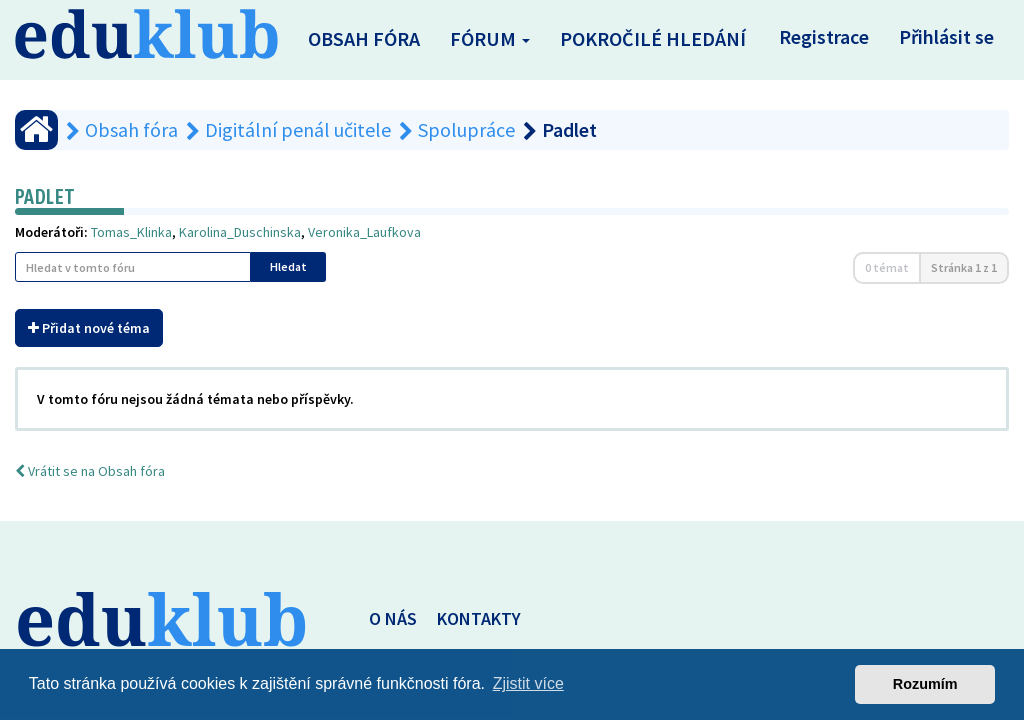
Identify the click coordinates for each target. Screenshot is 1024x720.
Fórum (490, 38)
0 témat (887, 267)
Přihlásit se (946, 36)
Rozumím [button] (925, 684)
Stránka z (964, 267)
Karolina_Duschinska (240, 232)
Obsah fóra (364, 38)
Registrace (824, 36)
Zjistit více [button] (528, 683)
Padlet (45, 196)
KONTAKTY (479, 618)
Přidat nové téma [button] (89, 328)
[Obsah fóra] (36, 130)
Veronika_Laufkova (364, 232)
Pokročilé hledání (653, 38)
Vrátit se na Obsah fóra (90, 471)
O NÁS (393, 618)
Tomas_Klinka (131, 232)
